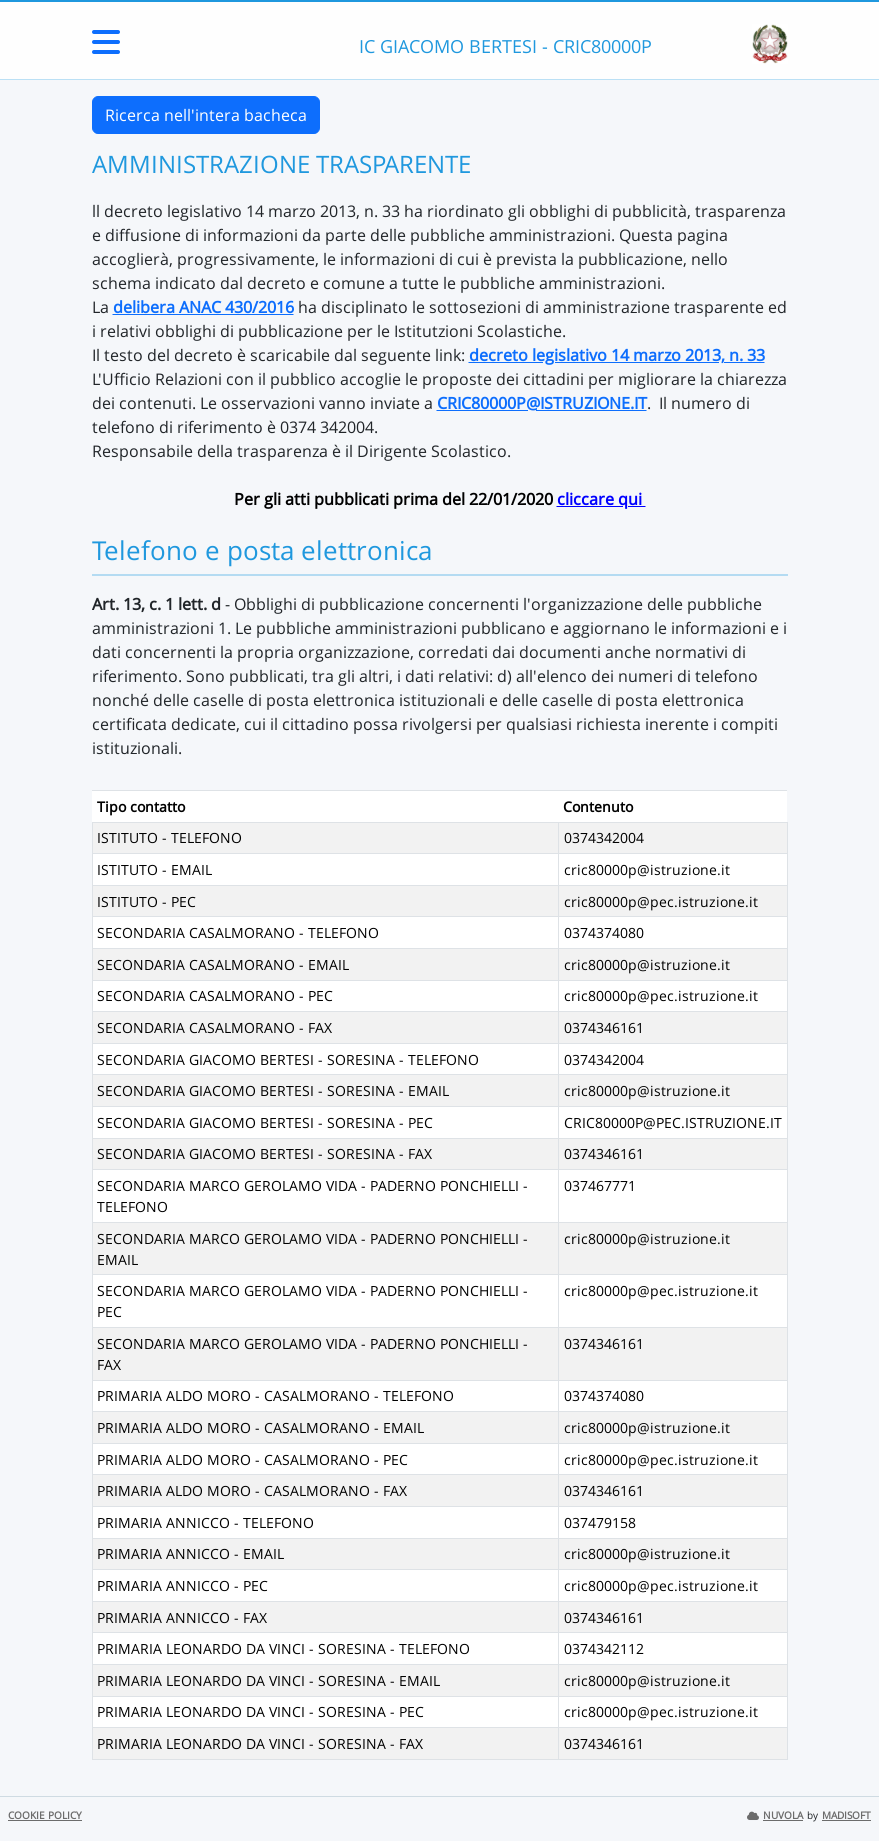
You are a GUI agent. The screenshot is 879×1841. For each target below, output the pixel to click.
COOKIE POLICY (45, 1815)
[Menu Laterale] (106, 48)
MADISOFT (846, 1815)
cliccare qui (601, 499)
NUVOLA (775, 1815)
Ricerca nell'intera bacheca (206, 115)
